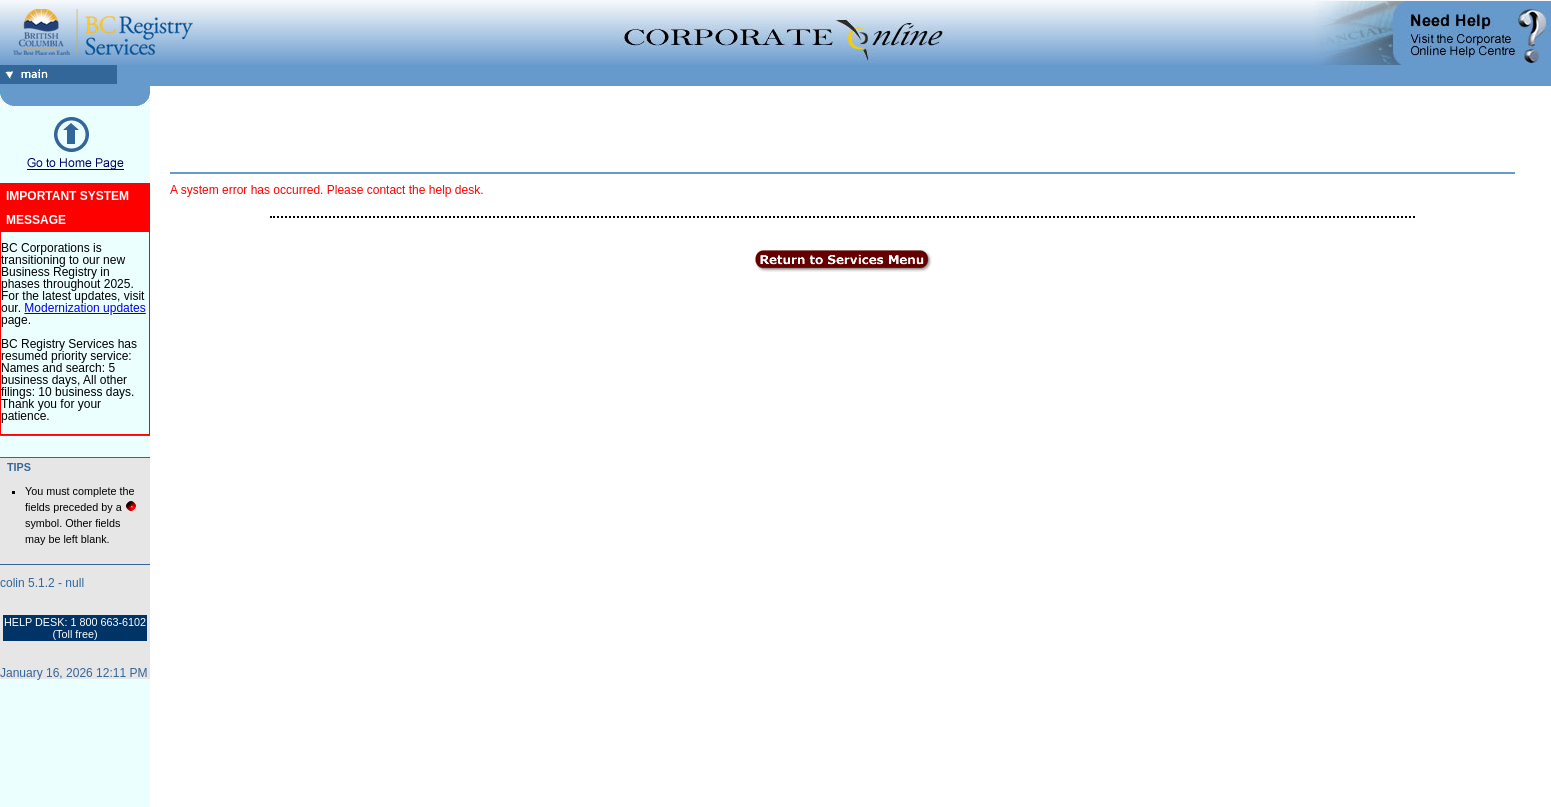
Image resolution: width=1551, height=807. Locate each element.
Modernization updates (84, 308)
